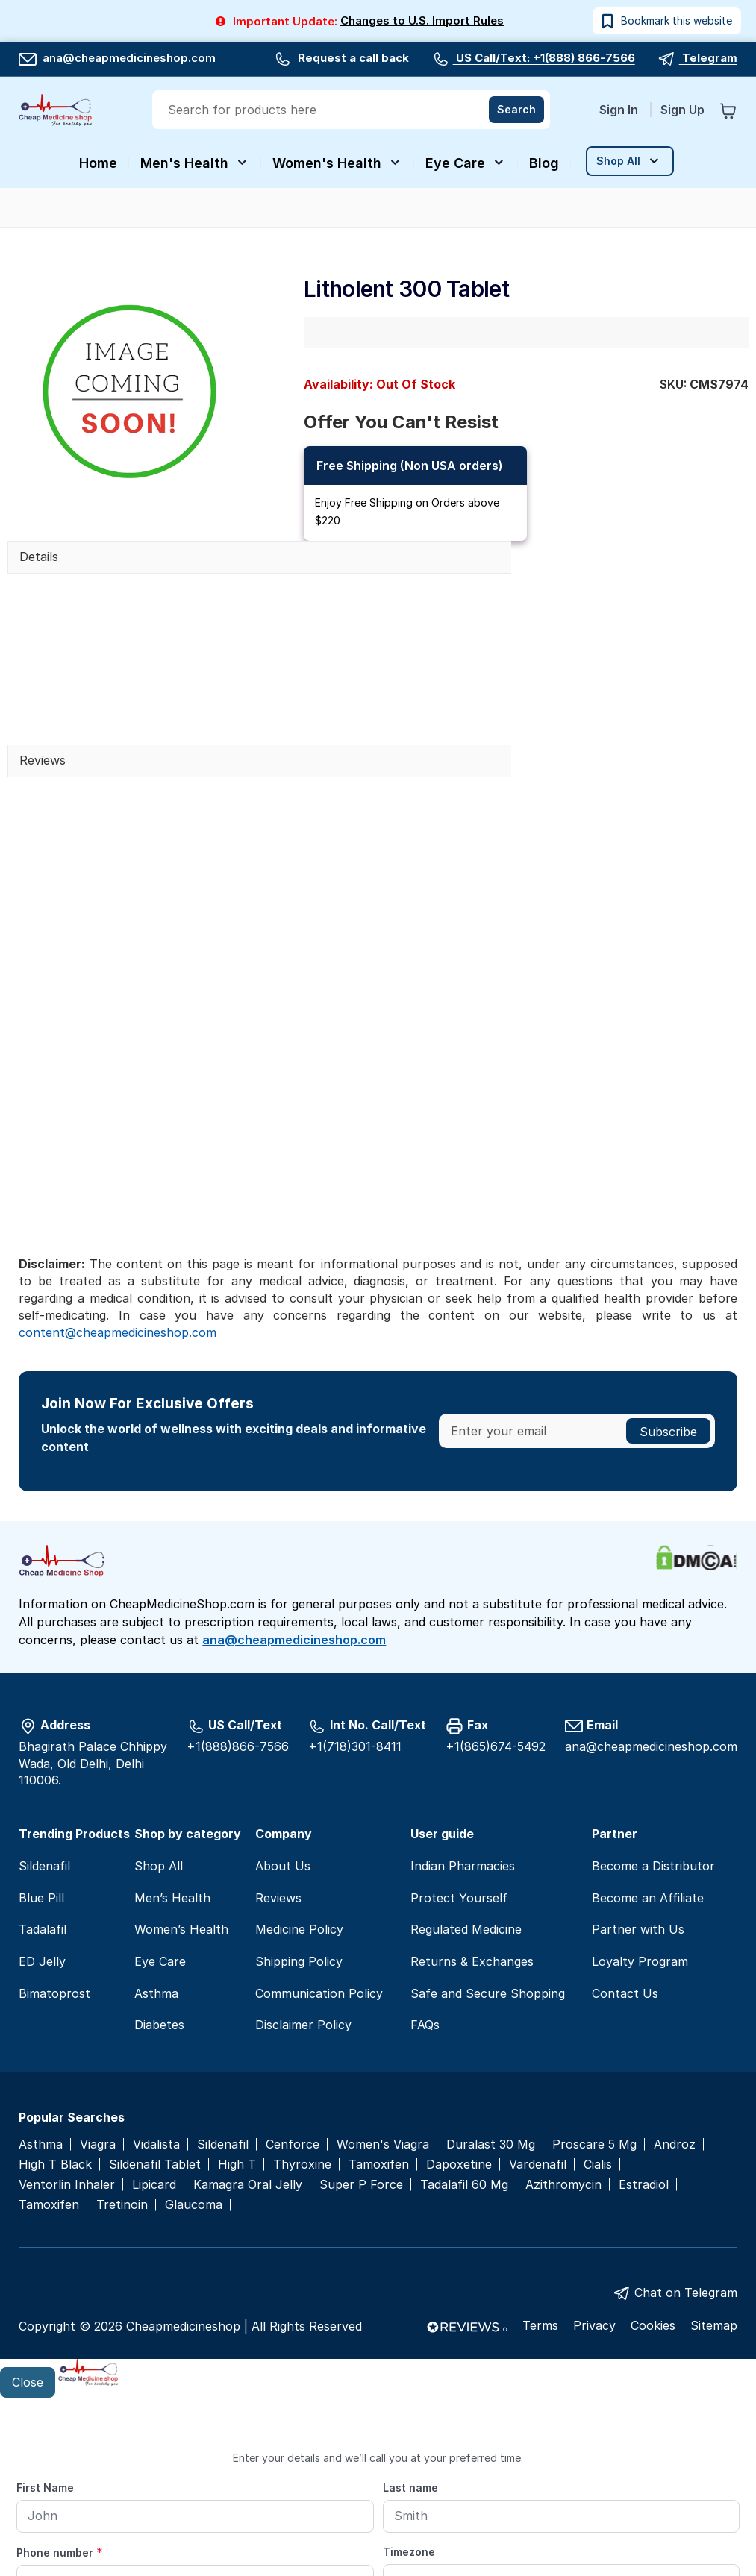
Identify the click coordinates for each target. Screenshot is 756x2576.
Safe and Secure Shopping (487, 1806)
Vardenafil (537, 1977)
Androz (675, 1957)
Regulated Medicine (466, 1742)
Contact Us (625, 1806)
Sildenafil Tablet (155, 1977)
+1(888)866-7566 (238, 1559)
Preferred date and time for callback (114, 2445)
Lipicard (154, 1997)
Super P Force (361, 1997)
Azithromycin (563, 1997)
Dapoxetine (459, 1977)
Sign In (620, 109)
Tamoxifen (379, 1977)
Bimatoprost (54, 1806)
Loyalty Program (640, 1774)
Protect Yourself (458, 1710)
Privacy (594, 2138)
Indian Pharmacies (462, 1679)
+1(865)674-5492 (496, 1559)
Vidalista (156, 1957)
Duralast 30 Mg (490, 1957)
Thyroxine (302, 1977)
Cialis (598, 1977)
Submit (378, 2528)
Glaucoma (193, 2017)
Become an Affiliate (648, 1710)
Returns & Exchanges (472, 1774)
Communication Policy (319, 1806)
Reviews (42, 760)
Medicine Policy (299, 1742)
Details (38, 556)
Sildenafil (44, 1679)
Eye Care (160, 1774)
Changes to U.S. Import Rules (422, 20)
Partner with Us (638, 1742)
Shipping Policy (299, 1774)
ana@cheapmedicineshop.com (117, 58)
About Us (282, 1679)
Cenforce (292, 1957)
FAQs (425, 1838)
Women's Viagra (383, 1957)
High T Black (55, 1977)
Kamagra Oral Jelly (247, 1997)
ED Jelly (42, 1774)
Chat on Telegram (685, 2105)
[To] (622, 2473)
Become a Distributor (653, 1679)
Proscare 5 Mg (594, 1957)
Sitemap (713, 2138)
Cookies (653, 2138)
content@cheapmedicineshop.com (117, 1145)
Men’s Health (172, 1710)
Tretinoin (122, 2017)
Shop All (158, 1679)
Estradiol (644, 1997)
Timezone (409, 2365)
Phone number (59, 2365)
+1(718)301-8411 (355, 1559)
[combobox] (352, 109)
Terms (540, 2138)
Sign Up (682, 109)
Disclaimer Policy (303, 1838)
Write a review (227, 848)
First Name (45, 2301)
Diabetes (159, 1838)
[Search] (516, 109)
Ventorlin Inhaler (67, 1997)
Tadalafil (42, 1742)
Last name (410, 2301)
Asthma (156, 1806)
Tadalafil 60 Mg (464, 1997)
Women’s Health (181, 1742)
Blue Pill (41, 1710)
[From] (378, 2473)
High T (237, 1977)
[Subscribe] (668, 1244)
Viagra (98, 1957)
